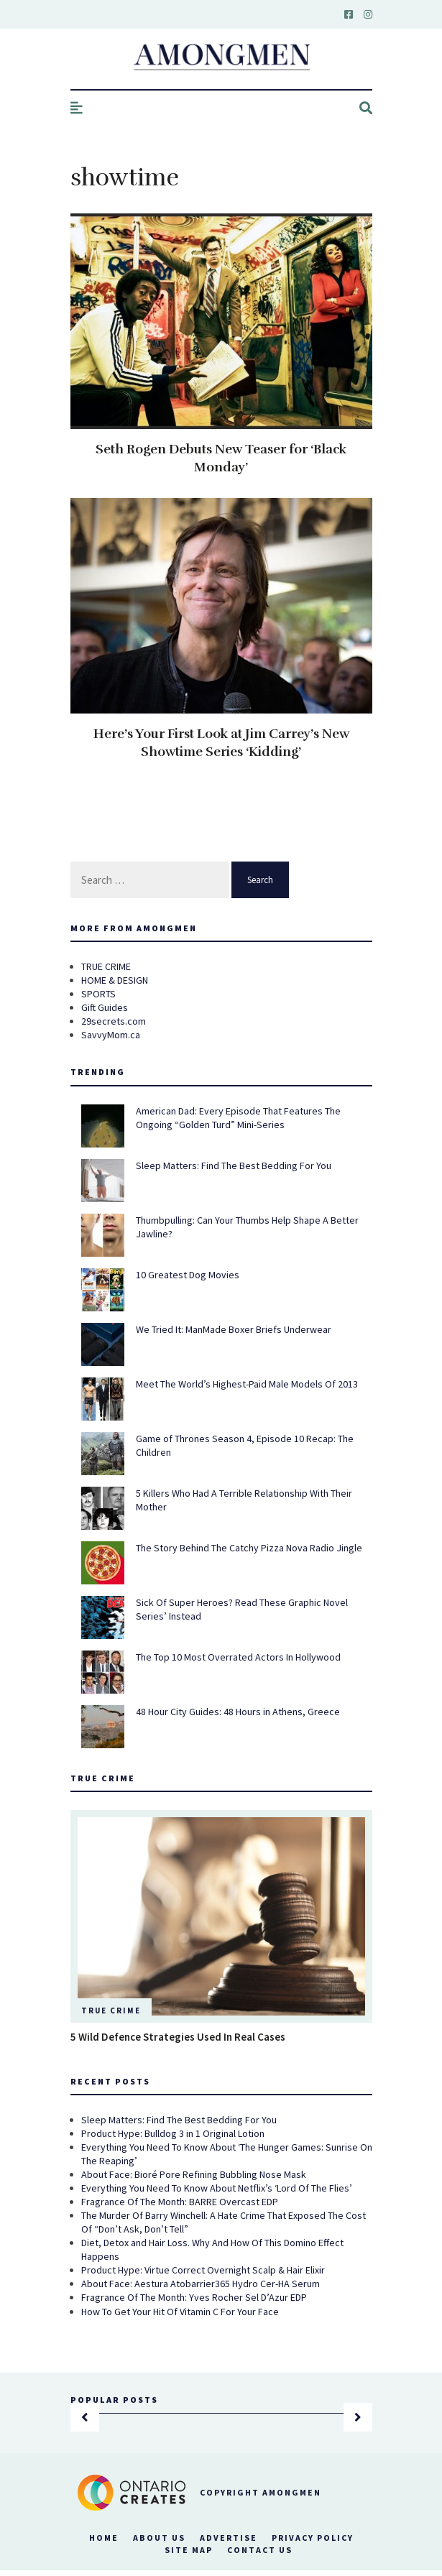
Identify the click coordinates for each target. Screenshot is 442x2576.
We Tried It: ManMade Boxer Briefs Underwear (233, 1329)
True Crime (111, 2010)
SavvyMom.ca (110, 1034)
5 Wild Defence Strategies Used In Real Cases (177, 2037)
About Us (159, 2537)
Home (104, 2537)
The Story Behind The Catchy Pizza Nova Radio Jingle (249, 1547)
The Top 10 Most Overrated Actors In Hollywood (238, 1657)
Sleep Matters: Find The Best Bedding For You (233, 1165)
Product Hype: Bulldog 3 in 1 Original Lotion (172, 2133)
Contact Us (260, 2549)
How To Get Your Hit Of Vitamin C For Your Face (180, 2311)
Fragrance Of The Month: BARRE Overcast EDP (179, 2201)
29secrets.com (113, 1021)
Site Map (189, 2549)
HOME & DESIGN (114, 980)
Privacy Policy (313, 2537)
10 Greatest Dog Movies (187, 1274)
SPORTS (98, 993)
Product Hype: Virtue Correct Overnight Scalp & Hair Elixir (203, 2269)
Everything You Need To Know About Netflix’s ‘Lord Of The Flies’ (216, 2188)
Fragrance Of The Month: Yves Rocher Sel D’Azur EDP (194, 2297)
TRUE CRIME (106, 966)
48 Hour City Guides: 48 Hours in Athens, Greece (238, 1711)
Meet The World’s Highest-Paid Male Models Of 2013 (247, 1383)
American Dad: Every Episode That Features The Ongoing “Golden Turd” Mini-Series (238, 1117)
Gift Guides (104, 1007)
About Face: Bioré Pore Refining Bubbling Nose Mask (193, 2174)
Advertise (228, 2537)
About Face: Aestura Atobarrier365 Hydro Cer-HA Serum (200, 2283)
